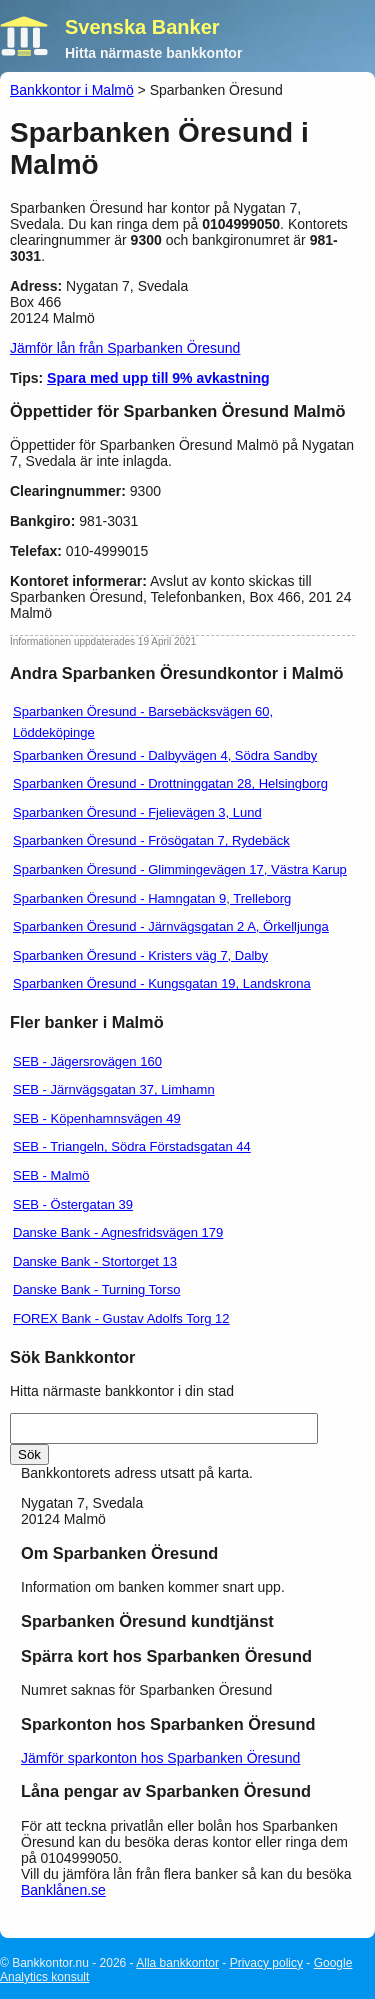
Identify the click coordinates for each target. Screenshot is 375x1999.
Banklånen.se (63, 1890)
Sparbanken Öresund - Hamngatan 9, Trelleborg (152, 898)
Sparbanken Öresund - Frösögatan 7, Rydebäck (151, 840)
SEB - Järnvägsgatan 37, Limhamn (114, 1089)
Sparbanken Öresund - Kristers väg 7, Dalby (140, 955)
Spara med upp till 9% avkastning (158, 378)
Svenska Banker (142, 27)
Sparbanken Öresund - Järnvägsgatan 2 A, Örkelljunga (171, 926)
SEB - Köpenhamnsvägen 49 (97, 1118)
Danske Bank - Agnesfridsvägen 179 (118, 1232)
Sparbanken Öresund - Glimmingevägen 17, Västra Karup (180, 869)
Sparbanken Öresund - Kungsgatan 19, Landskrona (162, 983)
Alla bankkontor (177, 1963)
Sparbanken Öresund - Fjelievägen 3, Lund (137, 812)
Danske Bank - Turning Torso (96, 1289)
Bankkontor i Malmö (72, 90)
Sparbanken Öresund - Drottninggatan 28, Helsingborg (170, 783)
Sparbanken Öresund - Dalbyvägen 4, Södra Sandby (165, 755)
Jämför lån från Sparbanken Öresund (125, 348)
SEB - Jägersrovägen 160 (87, 1061)
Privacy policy (266, 1963)
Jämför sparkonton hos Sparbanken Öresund (160, 1758)
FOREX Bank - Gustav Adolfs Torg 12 (121, 1318)
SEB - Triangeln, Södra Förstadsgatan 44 (132, 1146)
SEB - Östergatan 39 (73, 1204)
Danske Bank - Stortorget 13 (95, 1261)
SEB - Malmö (51, 1175)
